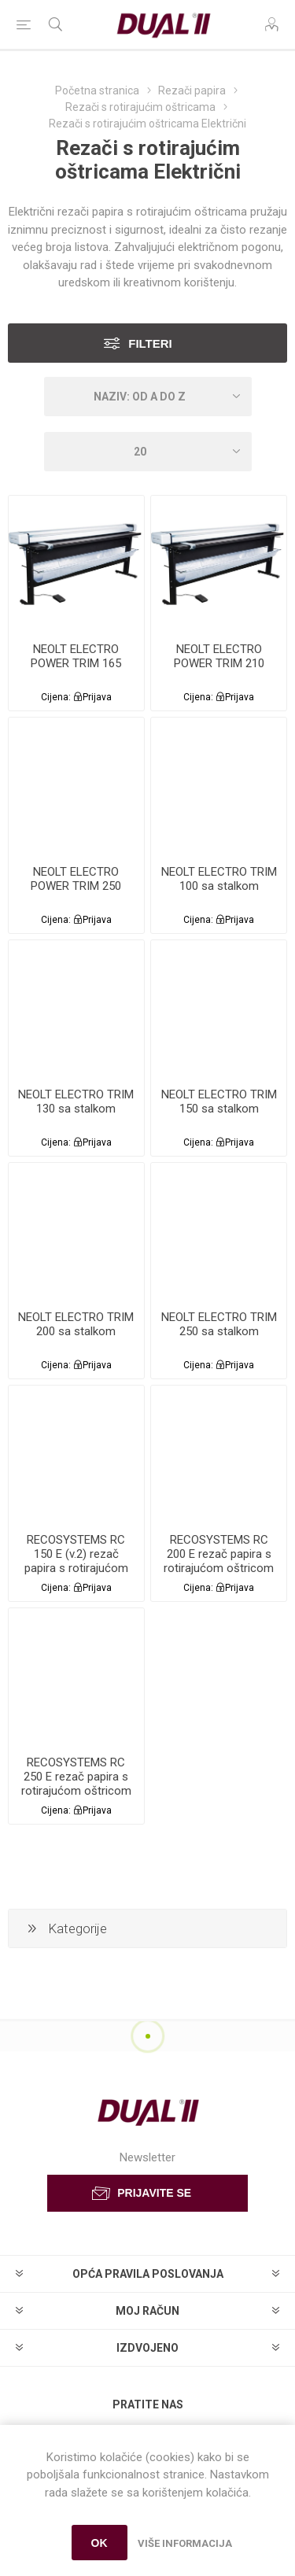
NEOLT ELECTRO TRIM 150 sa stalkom (219, 1101)
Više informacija (185, 2543)
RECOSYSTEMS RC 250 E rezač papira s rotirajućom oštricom (76, 1776)
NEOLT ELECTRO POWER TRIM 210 (219, 656)
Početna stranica (97, 90)
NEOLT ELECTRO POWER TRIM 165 (76, 656)
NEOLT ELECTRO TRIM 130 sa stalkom (76, 1101)
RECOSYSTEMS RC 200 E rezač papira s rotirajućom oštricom (219, 1554)
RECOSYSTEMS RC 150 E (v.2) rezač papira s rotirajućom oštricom (76, 1561)
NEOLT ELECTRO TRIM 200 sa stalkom (76, 1324)
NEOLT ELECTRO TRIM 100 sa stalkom (219, 879)
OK (99, 2543)
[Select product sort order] (148, 396)
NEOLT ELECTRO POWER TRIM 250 (76, 879)
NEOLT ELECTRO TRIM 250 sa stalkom (219, 1324)
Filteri (150, 343)
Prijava (97, 697)
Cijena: (56, 697)
